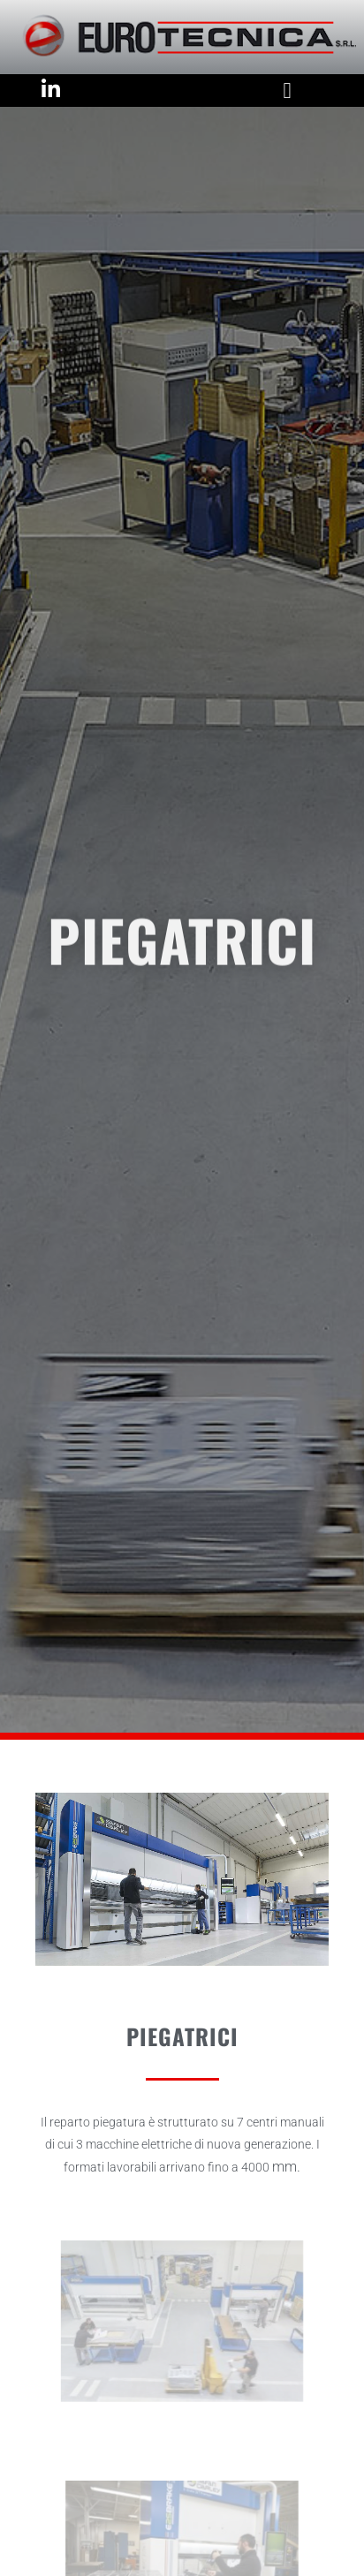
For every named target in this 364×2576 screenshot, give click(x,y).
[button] (287, 91)
